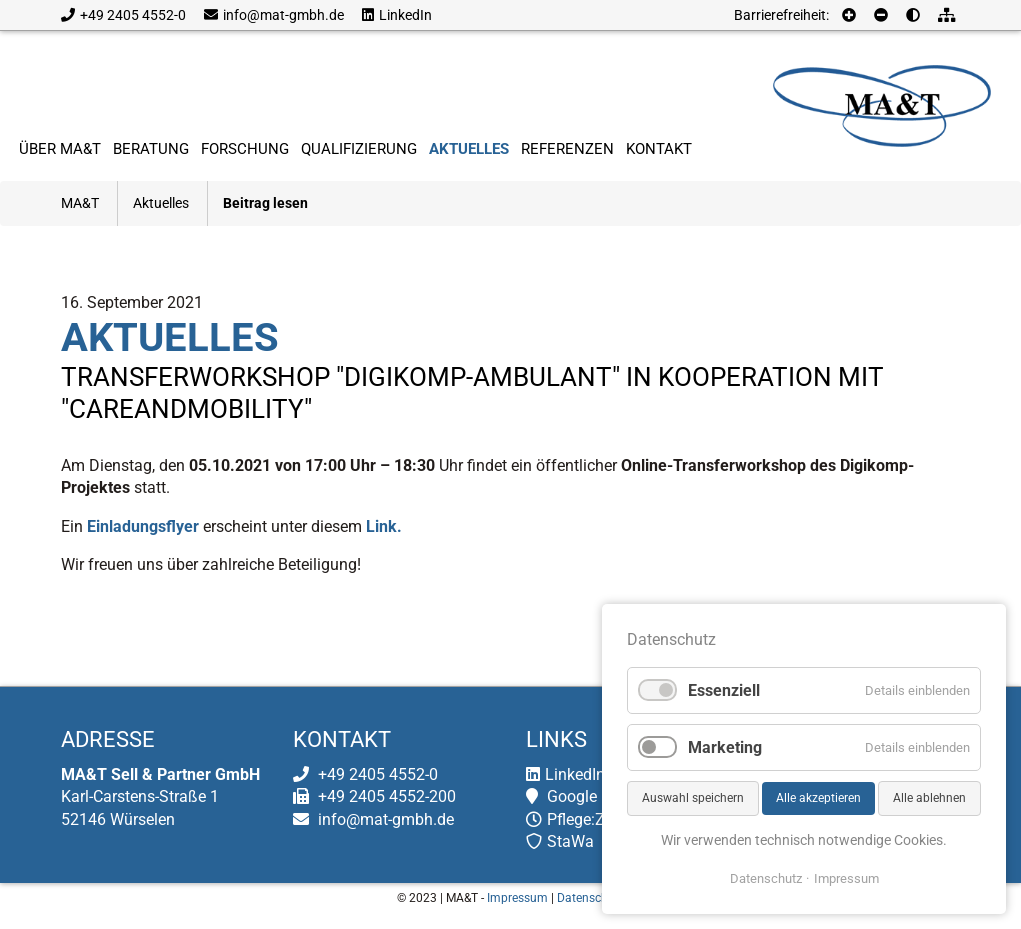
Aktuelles (161, 203)
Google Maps (583, 796)
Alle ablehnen (929, 798)
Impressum (517, 898)
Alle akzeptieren (818, 798)
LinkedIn (397, 15)
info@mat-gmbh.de (274, 15)
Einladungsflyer (143, 526)
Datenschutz (591, 898)
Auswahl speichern (693, 798)
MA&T (80, 203)
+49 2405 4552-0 (123, 15)
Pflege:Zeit (574, 819)
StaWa (560, 841)
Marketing (725, 747)
